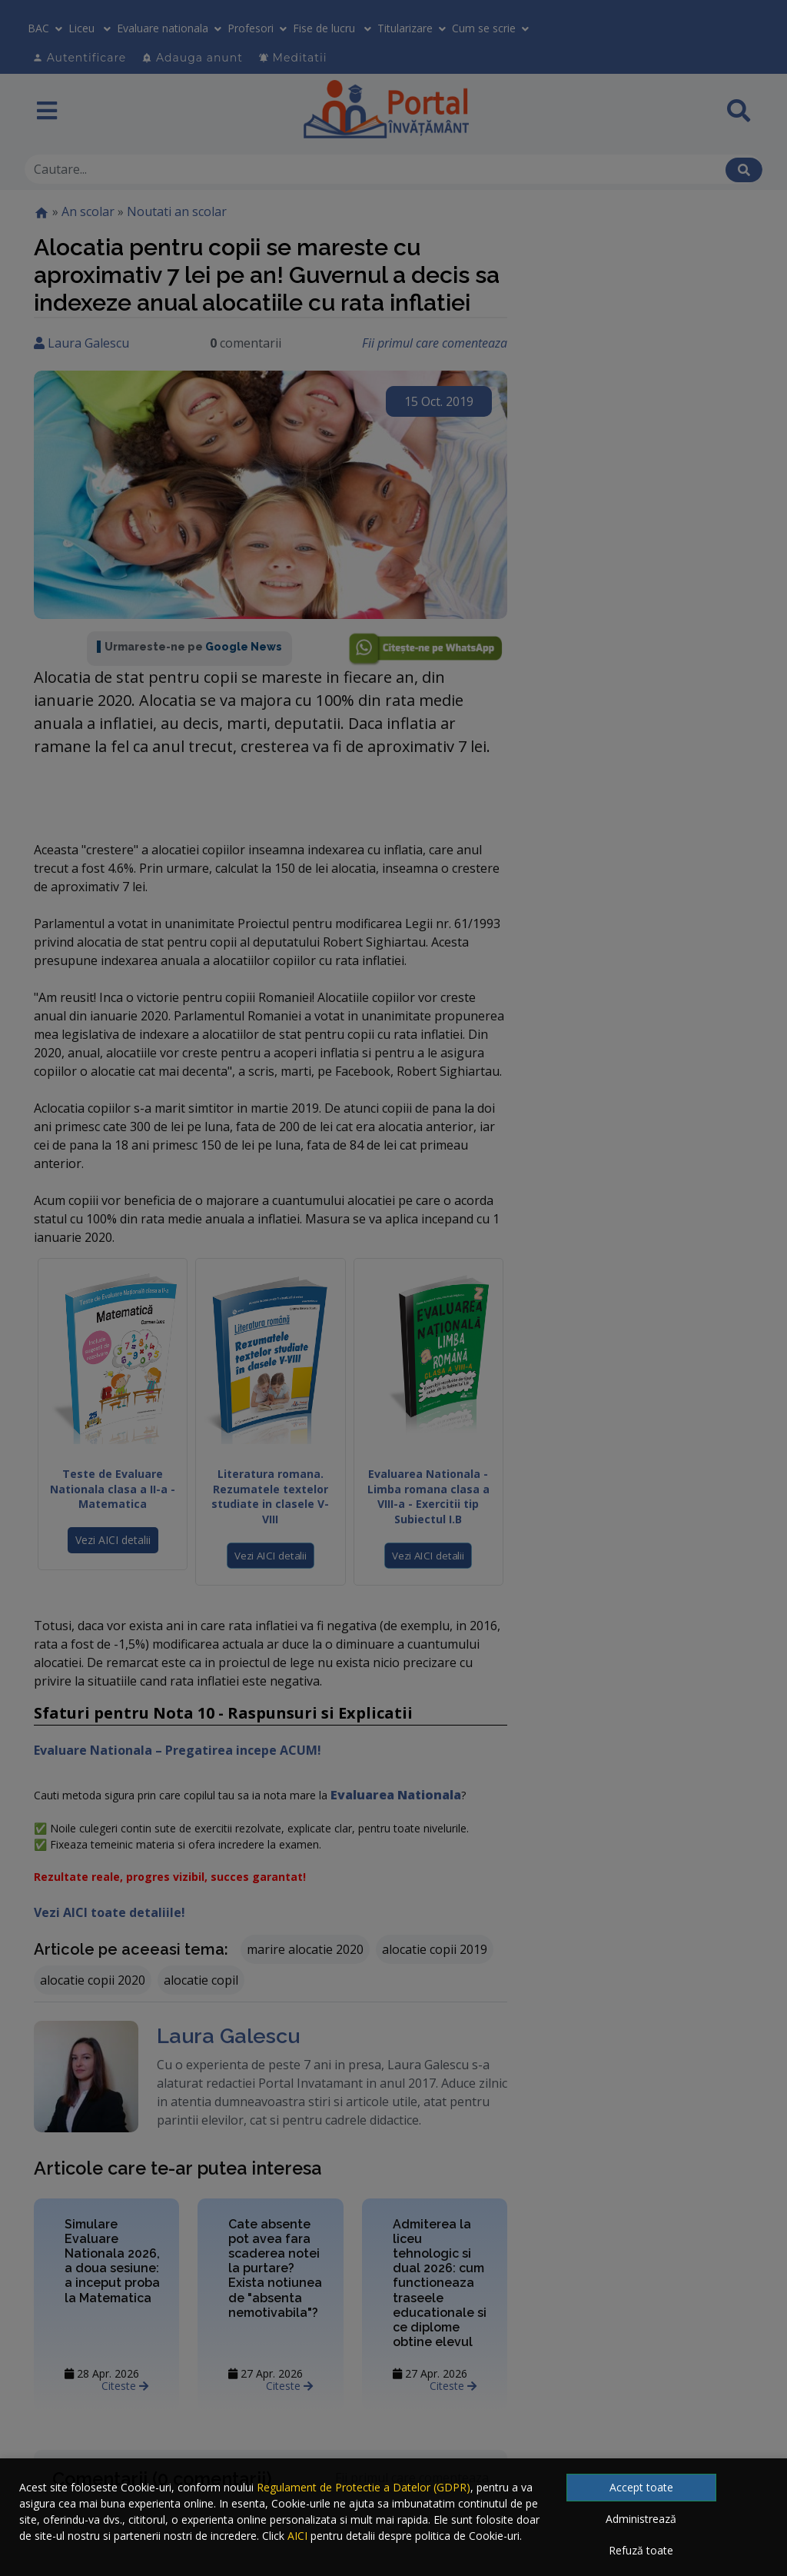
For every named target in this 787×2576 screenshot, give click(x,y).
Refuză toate (641, 2550)
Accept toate (641, 2487)
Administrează (641, 2518)
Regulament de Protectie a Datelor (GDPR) (363, 2487)
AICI (297, 2535)
